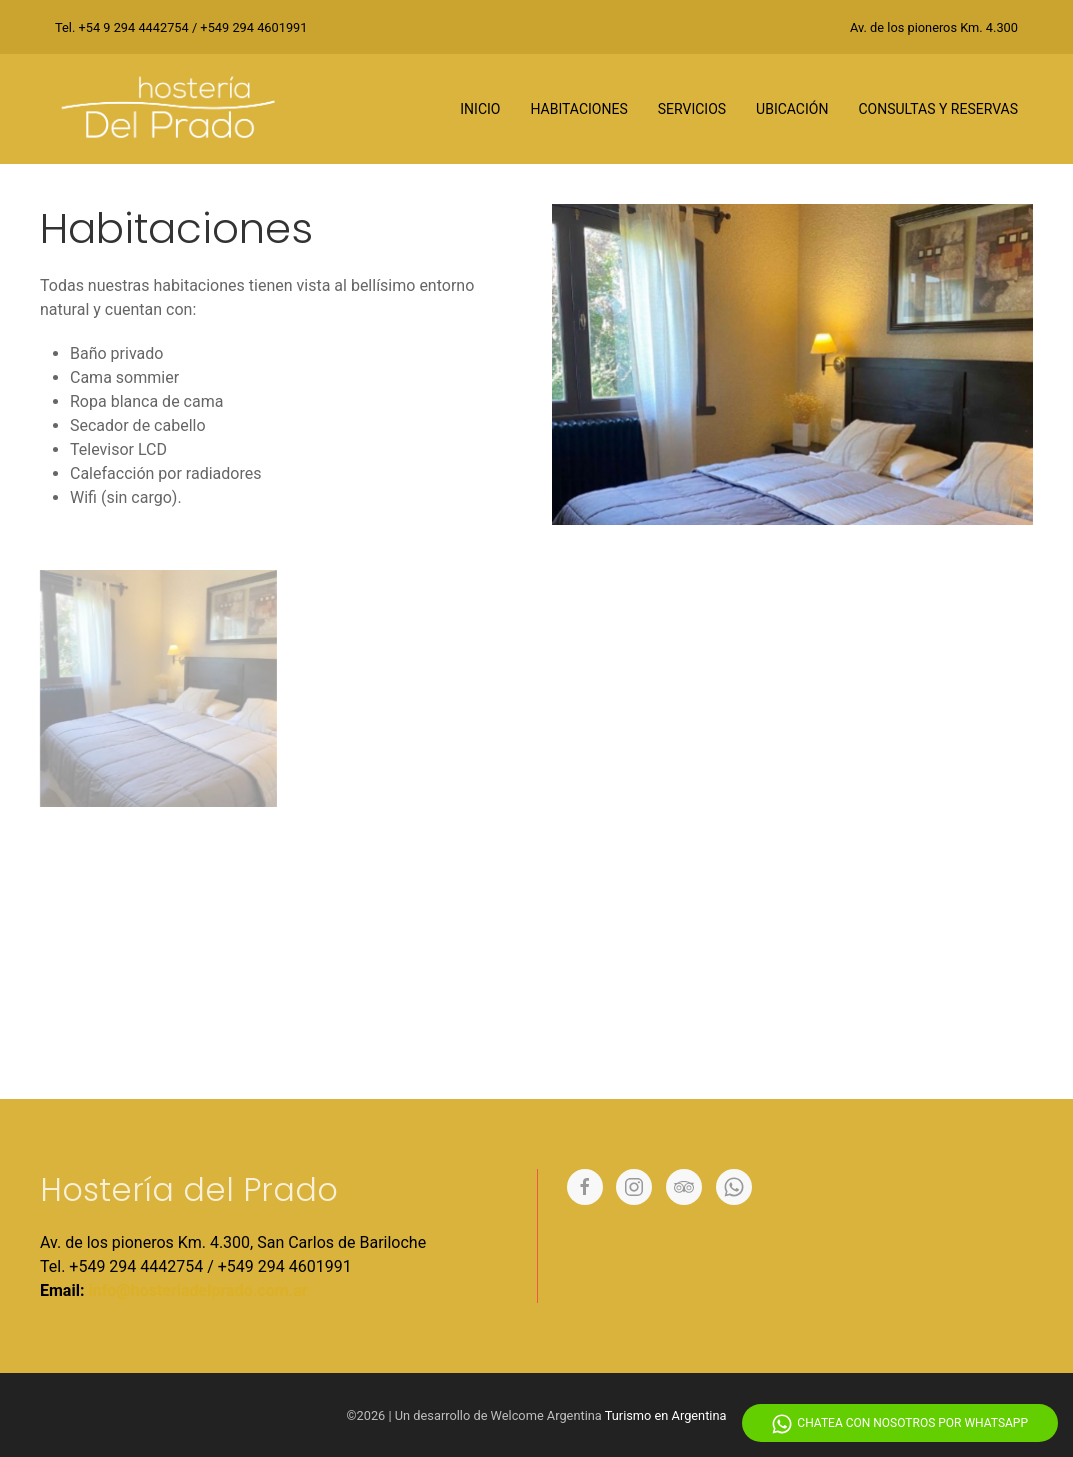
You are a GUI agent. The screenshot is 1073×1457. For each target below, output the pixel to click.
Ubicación (792, 109)
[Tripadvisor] (684, 1187)
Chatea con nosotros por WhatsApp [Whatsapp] (900, 1424)
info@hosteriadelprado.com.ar (197, 1290)
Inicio (480, 109)
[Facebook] (585, 1187)
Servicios (692, 109)
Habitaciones (578, 109)
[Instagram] (634, 1187)
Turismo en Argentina (666, 1415)
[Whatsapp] (734, 1187)
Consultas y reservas (938, 109)
